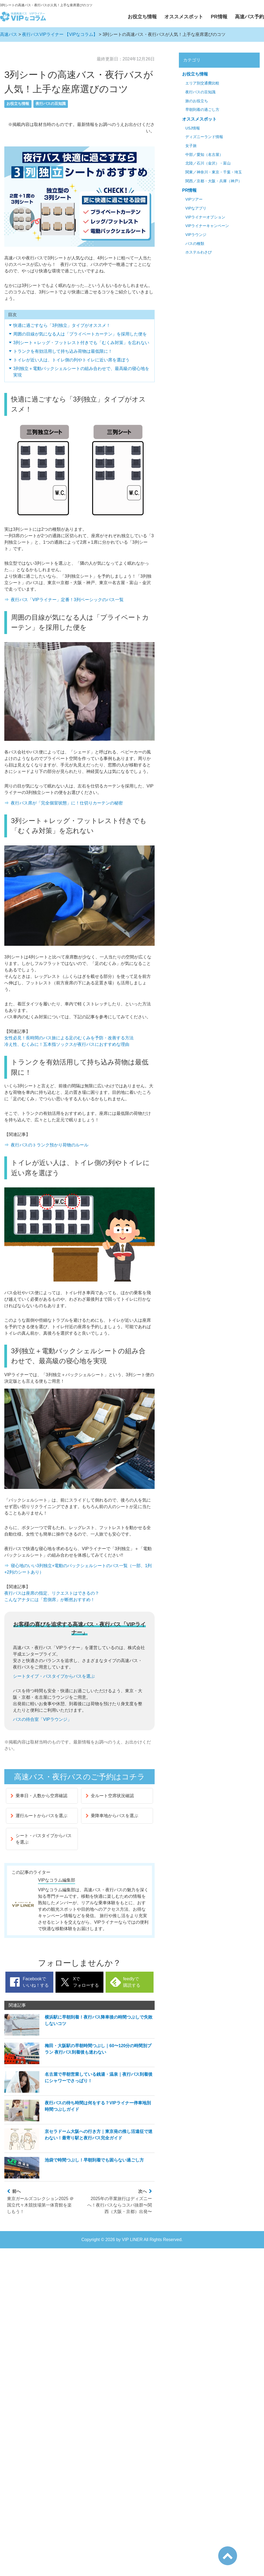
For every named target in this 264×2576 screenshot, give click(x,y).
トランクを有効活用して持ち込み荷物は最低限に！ (62, 351)
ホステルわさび (198, 252)
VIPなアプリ (195, 208)
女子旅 (191, 146)
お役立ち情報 (142, 16)
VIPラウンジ (195, 235)
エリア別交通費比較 (202, 83)
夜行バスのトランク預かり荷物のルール (49, 1145)
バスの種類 (194, 244)
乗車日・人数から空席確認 (39, 1795)
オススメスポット (183, 16)
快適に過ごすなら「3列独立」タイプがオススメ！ (61, 325)
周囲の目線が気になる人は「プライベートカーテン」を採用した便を (80, 334)
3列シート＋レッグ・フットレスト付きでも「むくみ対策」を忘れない (81, 342)
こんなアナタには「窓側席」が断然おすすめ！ (49, 1599)
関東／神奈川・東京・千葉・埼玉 (213, 172)
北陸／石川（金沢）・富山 (208, 163)
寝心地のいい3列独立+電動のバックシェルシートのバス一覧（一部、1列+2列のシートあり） (78, 1568)
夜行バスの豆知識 (51, 104)
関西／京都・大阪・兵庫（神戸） (213, 181)
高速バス (8, 34)
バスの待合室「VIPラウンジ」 (42, 1719)
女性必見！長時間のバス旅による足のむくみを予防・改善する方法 (69, 1038)
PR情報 (219, 16)
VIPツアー (194, 199)
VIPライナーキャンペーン (207, 226)
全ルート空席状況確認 (110, 1795)
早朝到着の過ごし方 (202, 110)
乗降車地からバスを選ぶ (112, 1815)
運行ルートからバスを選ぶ (39, 1815)
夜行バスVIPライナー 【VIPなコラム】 (60, 34)
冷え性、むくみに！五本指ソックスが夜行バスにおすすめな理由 (66, 1044)
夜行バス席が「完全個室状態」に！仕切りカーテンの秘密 (67, 803)
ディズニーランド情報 (204, 137)
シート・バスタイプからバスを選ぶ (41, 1838)
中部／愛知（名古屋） (204, 155)
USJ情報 (192, 128)
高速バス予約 (249, 16)
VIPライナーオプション (205, 217)
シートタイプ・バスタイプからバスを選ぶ (54, 1676)
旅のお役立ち (196, 101)
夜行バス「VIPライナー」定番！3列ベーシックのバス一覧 (67, 599)
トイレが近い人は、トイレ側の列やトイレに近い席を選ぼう (71, 360)
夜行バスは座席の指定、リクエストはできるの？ (51, 1593)
